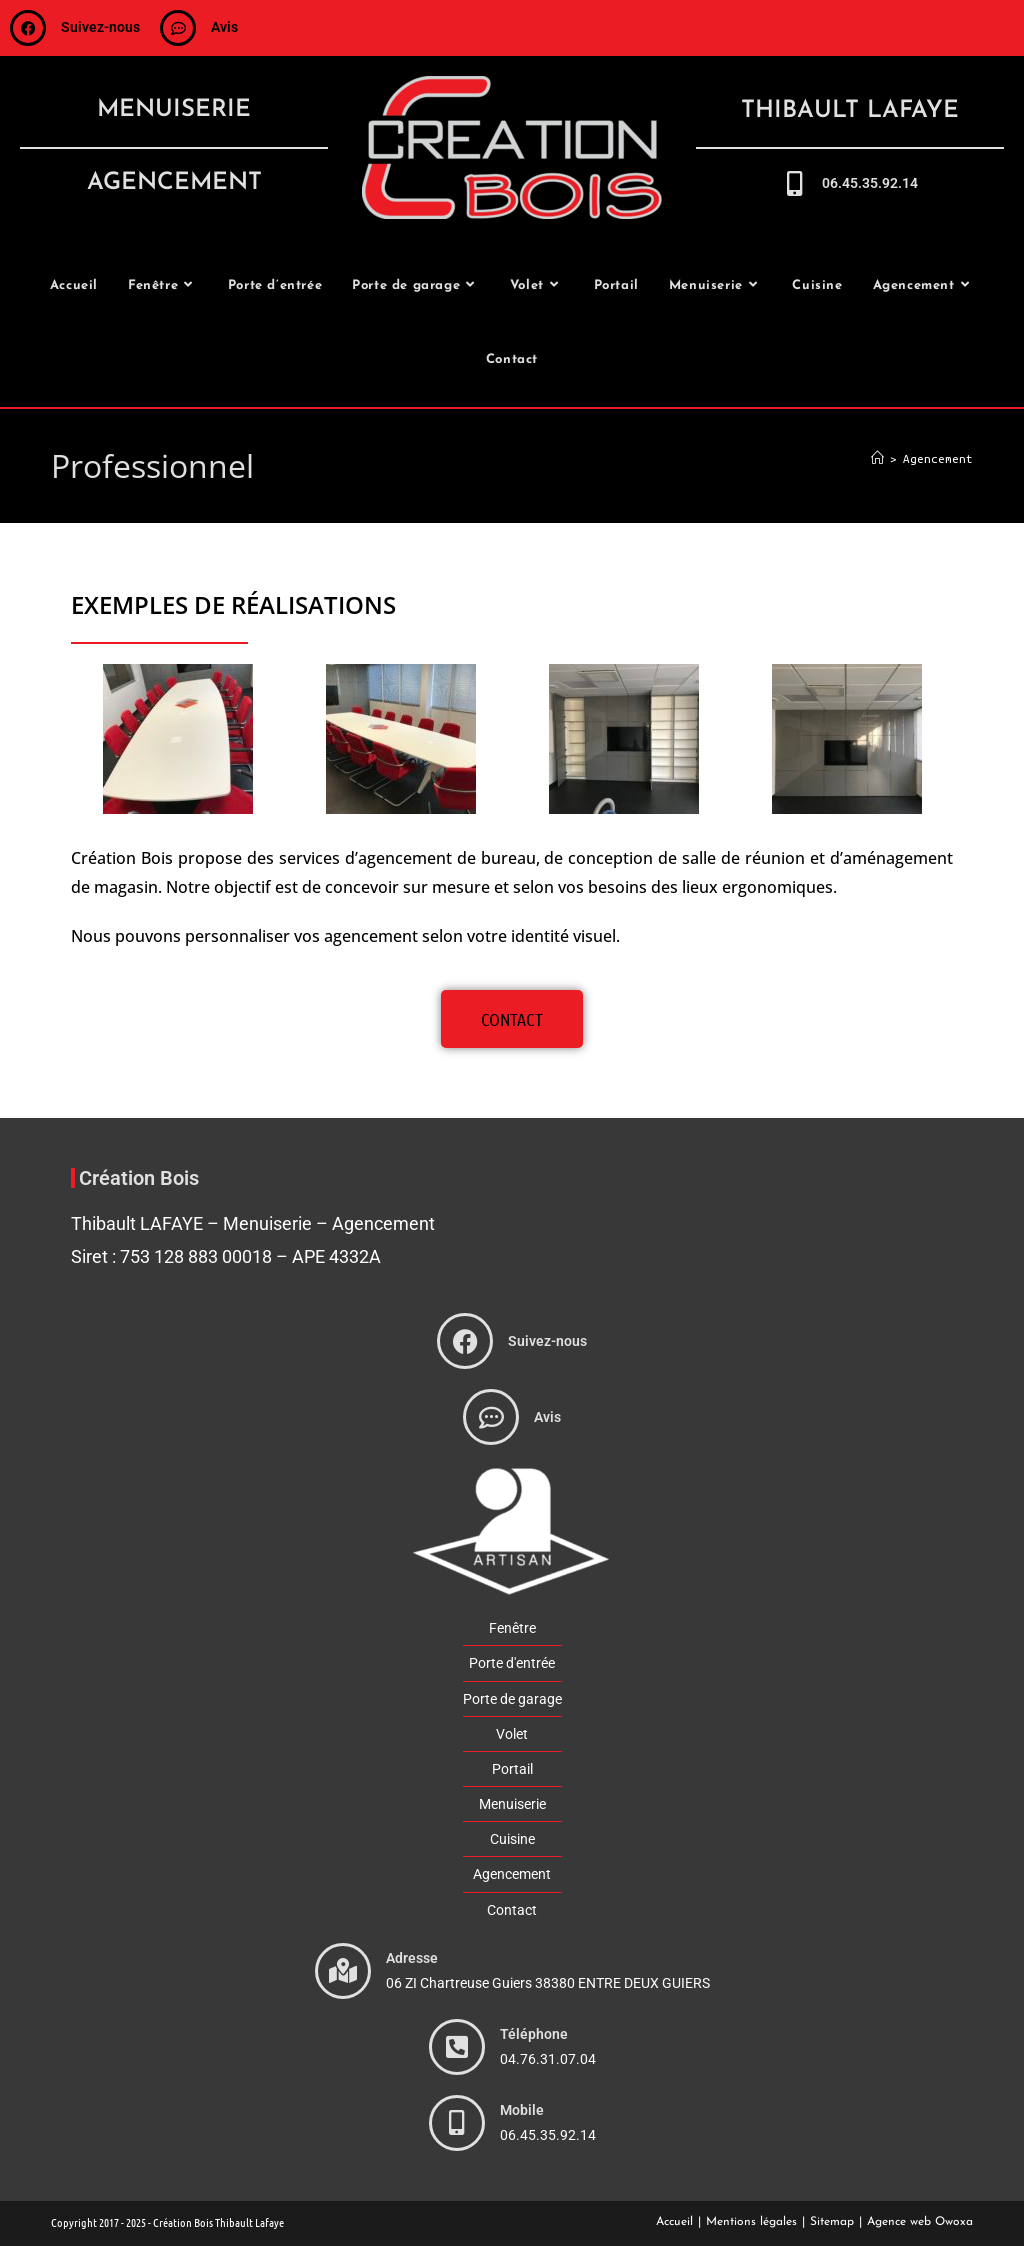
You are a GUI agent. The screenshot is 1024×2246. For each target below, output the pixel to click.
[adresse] (343, 1971)
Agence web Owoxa (920, 2222)
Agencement (938, 458)
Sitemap (832, 2222)
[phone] (457, 2047)
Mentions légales (751, 2222)
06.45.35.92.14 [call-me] (870, 183)
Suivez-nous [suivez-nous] (100, 27)
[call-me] (794, 183)
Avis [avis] (224, 27)
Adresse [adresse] (412, 1958)
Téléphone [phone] (534, 2034)
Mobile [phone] (522, 2110)
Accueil (674, 2222)
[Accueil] (877, 458)
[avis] (178, 28)
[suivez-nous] (28, 28)
